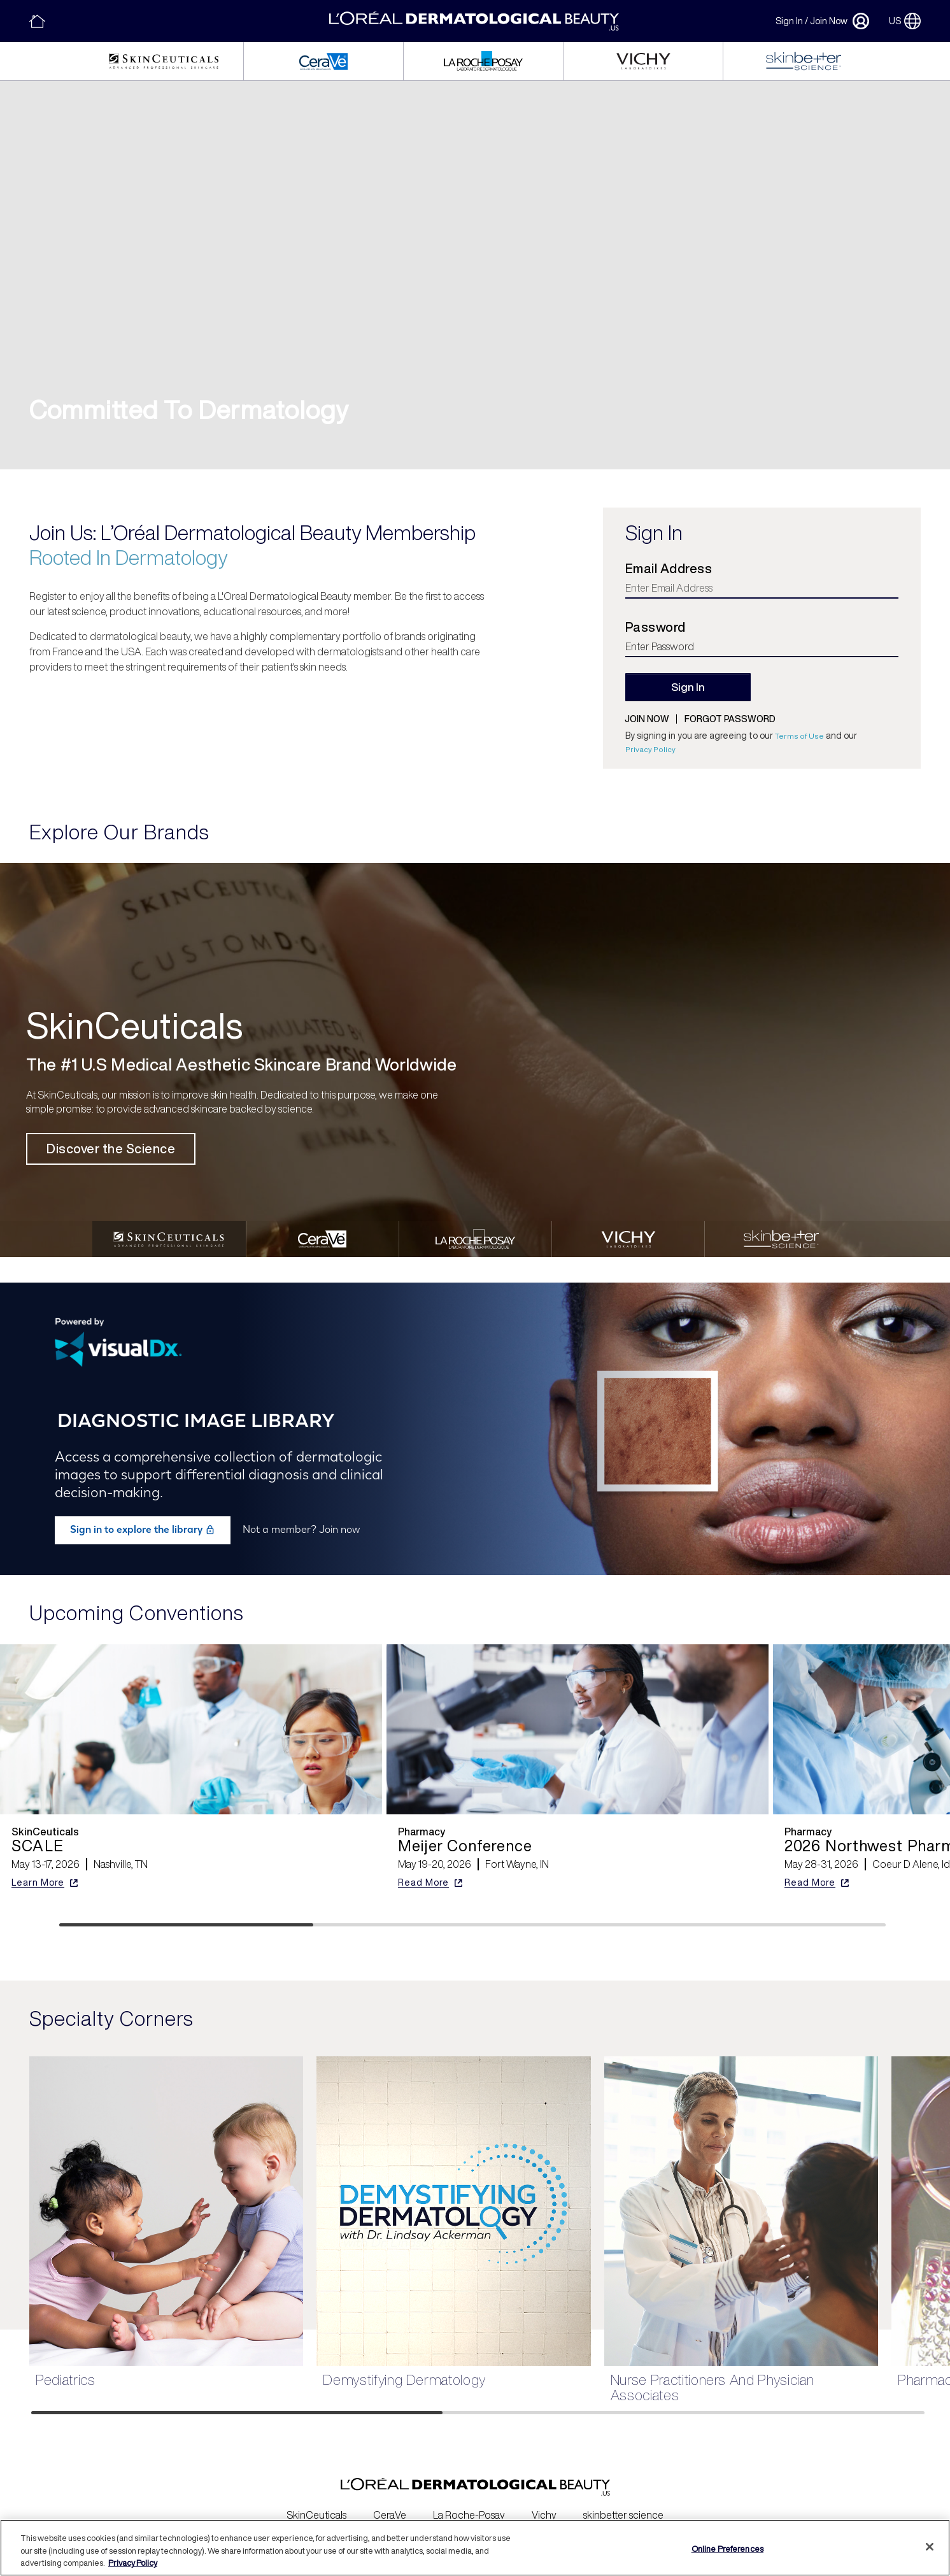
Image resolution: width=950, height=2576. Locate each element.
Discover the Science (110, 1148)
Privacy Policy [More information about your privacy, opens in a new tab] (132, 2563)
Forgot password (730, 719)
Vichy (544, 2506)
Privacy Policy (650, 749)
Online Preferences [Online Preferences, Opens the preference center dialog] (727, 2548)
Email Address (668, 568)
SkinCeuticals (316, 2506)
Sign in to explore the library (142, 1521)
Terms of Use (799, 735)
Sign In (789, 21)
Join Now (828, 21)
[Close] (930, 2547)
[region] (475, 2547)
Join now (647, 719)
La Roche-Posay (469, 2506)
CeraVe (389, 2506)
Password (655, 627)
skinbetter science (623, 2506)
